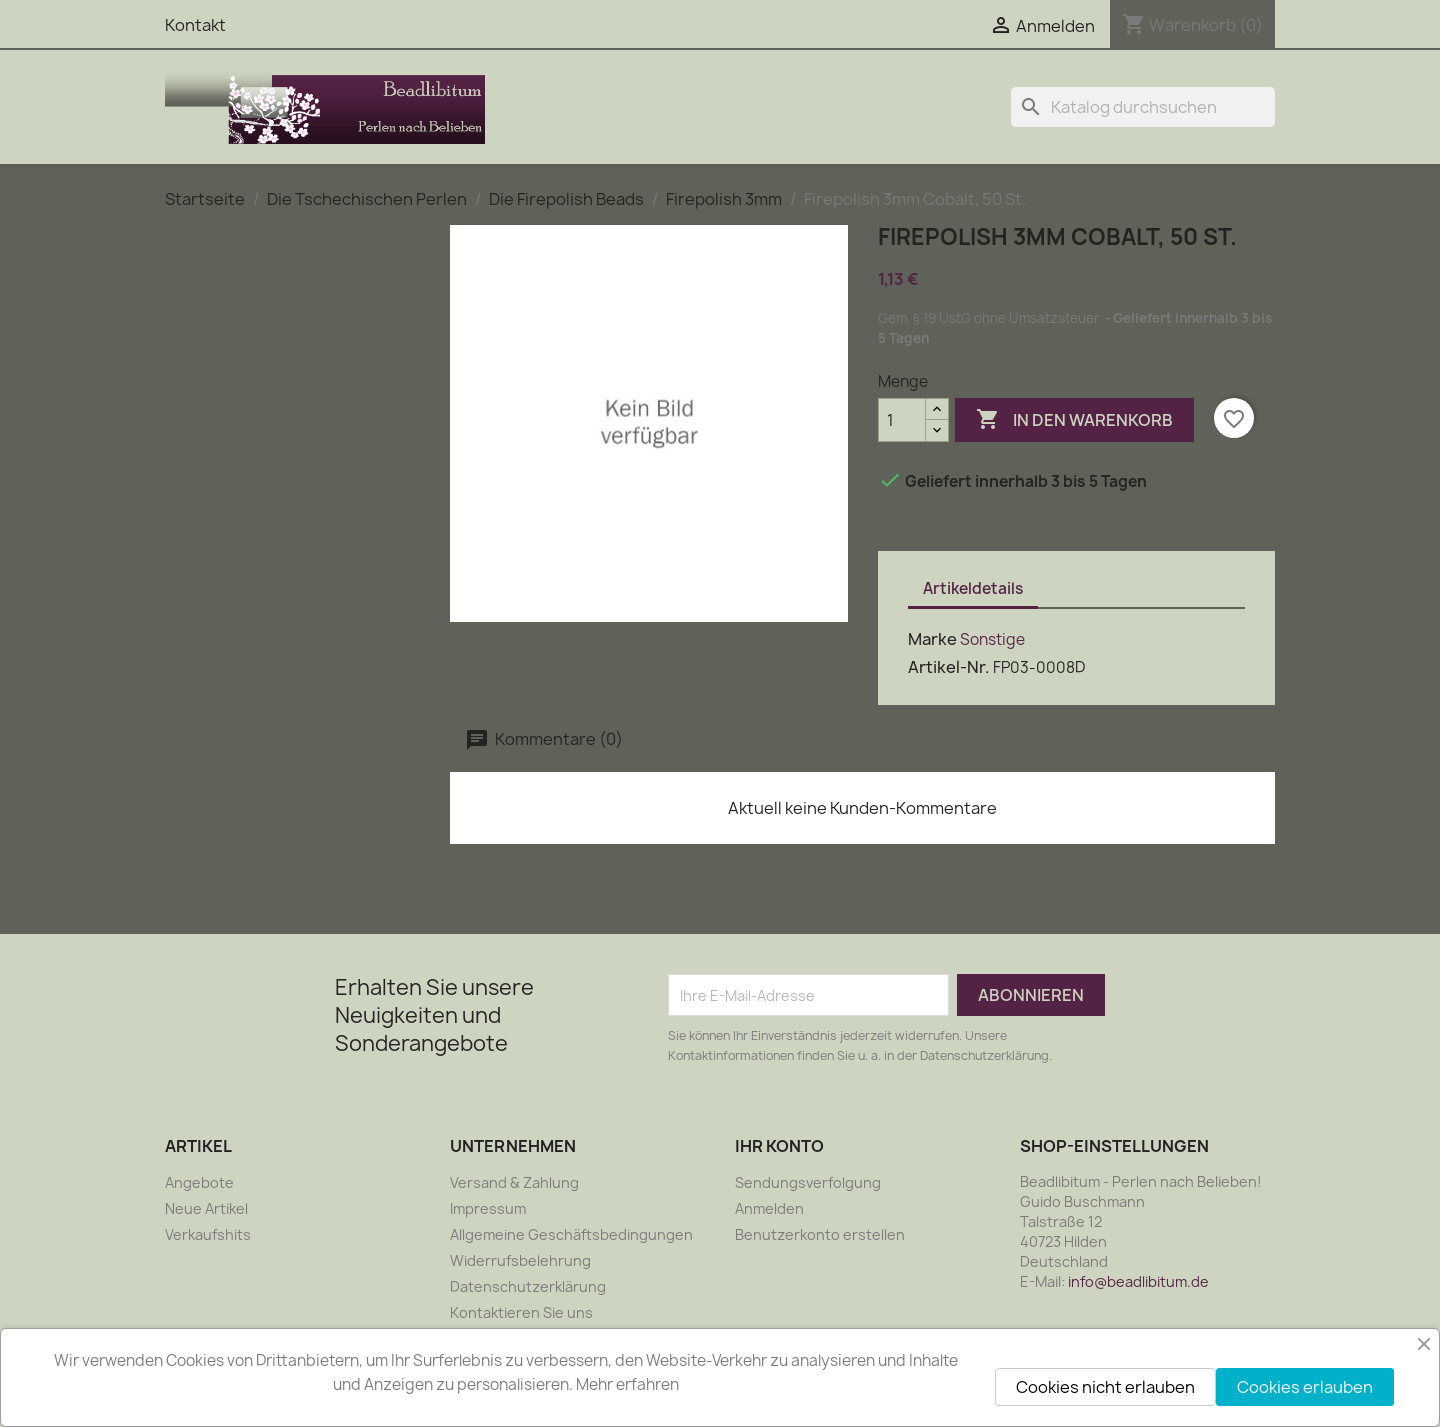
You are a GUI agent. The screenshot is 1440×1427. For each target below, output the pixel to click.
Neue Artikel (206, 1208)
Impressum (488, 1208)
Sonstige (992, 639)
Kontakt (195, 25)
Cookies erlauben (1305, 1387)
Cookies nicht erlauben (1105, 1387)
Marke (932, 639)
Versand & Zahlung (514, 1182)
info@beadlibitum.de (1138, 1281)
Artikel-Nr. (949, 667)
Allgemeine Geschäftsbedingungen (571, 1234)
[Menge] (902, 420)
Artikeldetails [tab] (973, 588)
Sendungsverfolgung (808, 1182)
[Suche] (1143, 107)
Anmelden (769, 1208)
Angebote (199, 1182)
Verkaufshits (208, 1234)
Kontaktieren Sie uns (521, 1312)
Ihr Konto (779, 1146)
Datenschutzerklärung (528, 1286)
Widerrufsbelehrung (520, 1260)
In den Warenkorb (1074, 420)
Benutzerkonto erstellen (820, 1234)
